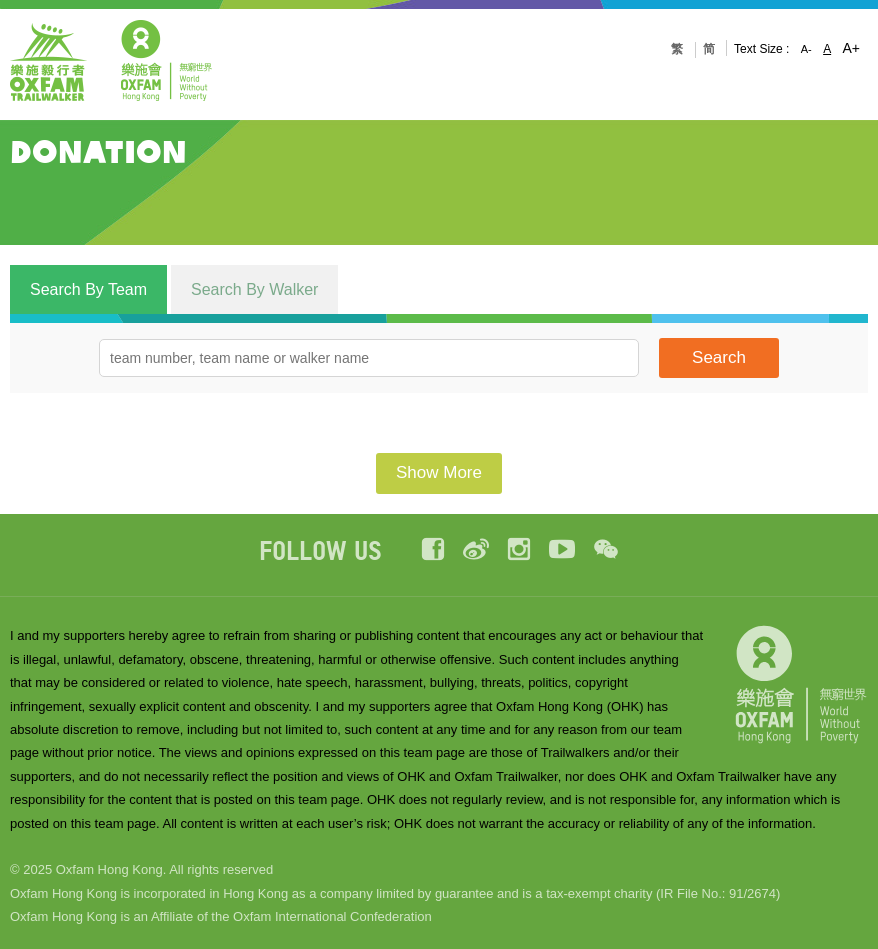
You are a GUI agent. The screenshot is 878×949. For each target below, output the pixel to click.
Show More (439, 472)
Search (719, 357)
